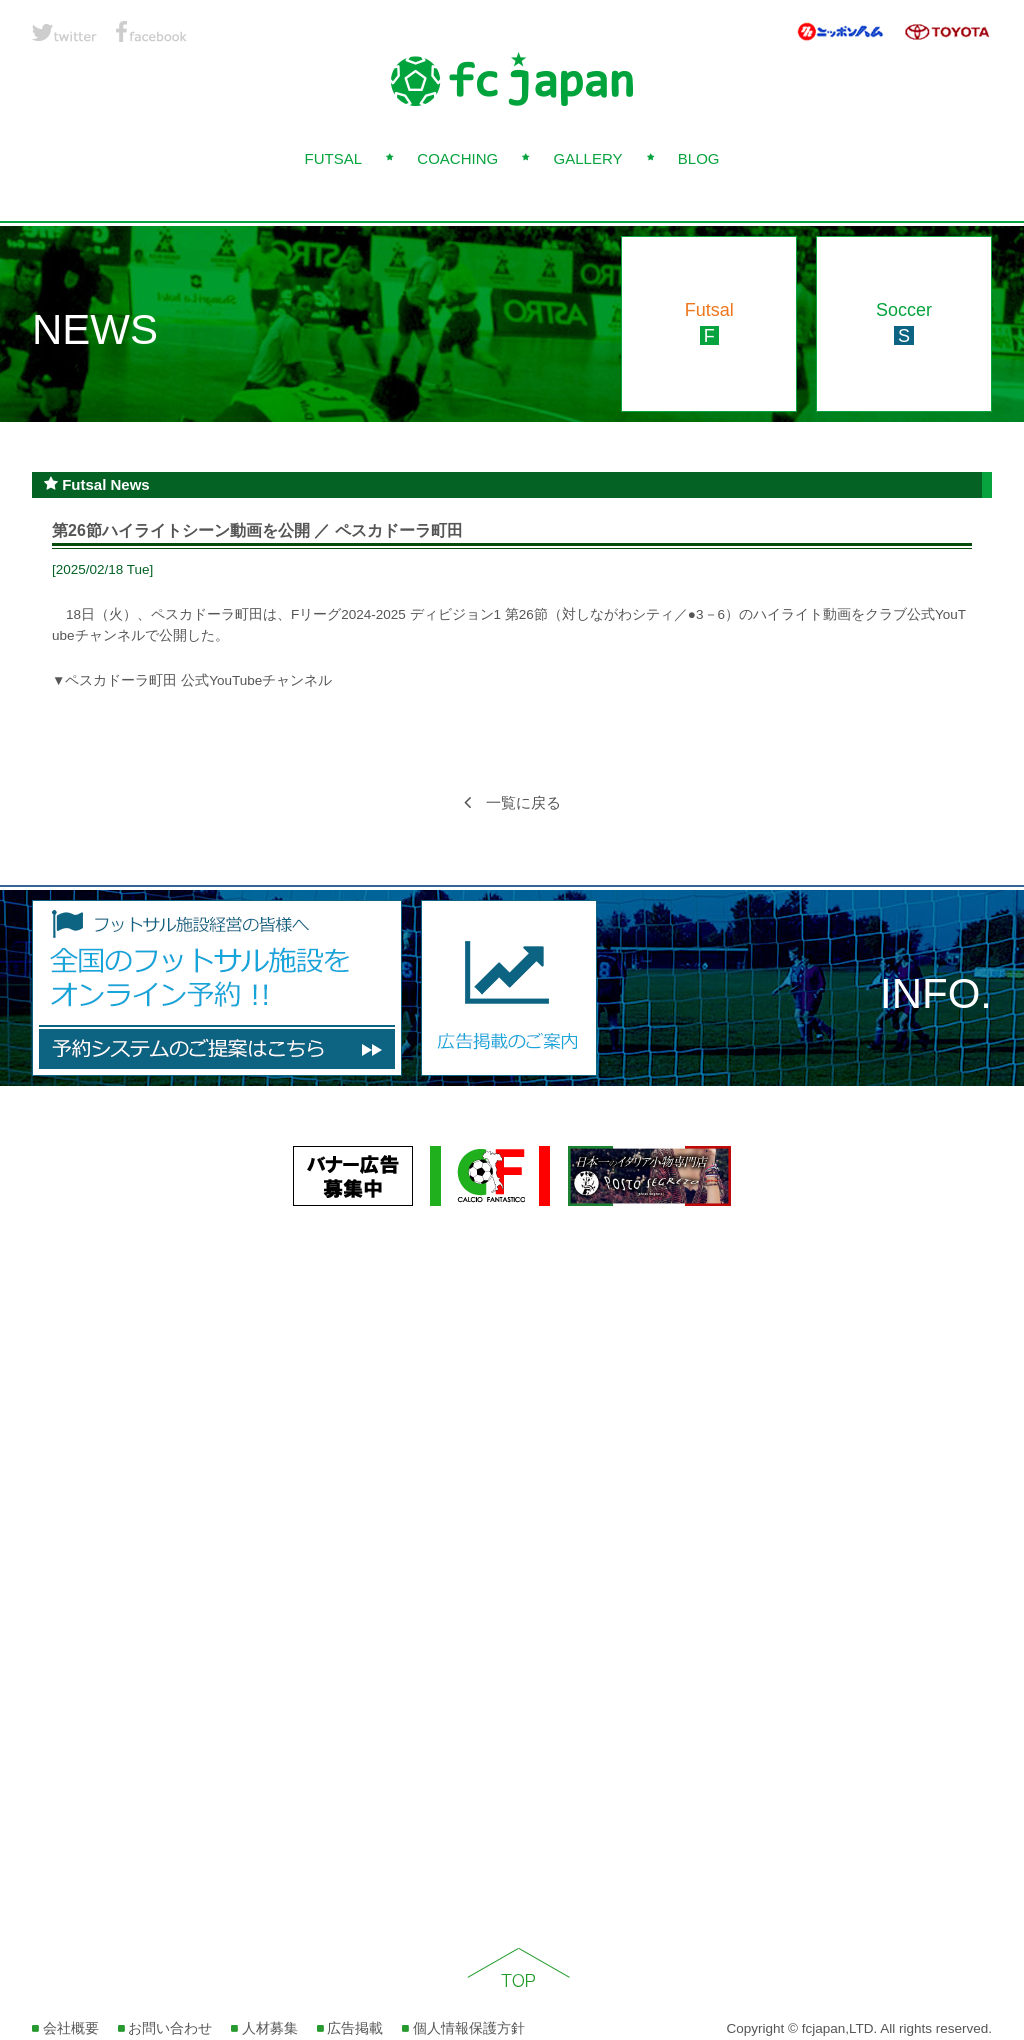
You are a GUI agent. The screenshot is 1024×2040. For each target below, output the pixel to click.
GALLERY (588, 158)
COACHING (457, 158)
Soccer (904, 323)
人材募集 (264, 2028)
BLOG (699, 158)
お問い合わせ (165, 2028)
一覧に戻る (512, 802)
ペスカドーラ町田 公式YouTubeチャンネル (198, 680)
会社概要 (65, 2028)
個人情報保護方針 (463, 2028)
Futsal (709, 323)
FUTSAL (333, 158)
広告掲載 (350, 2028)
